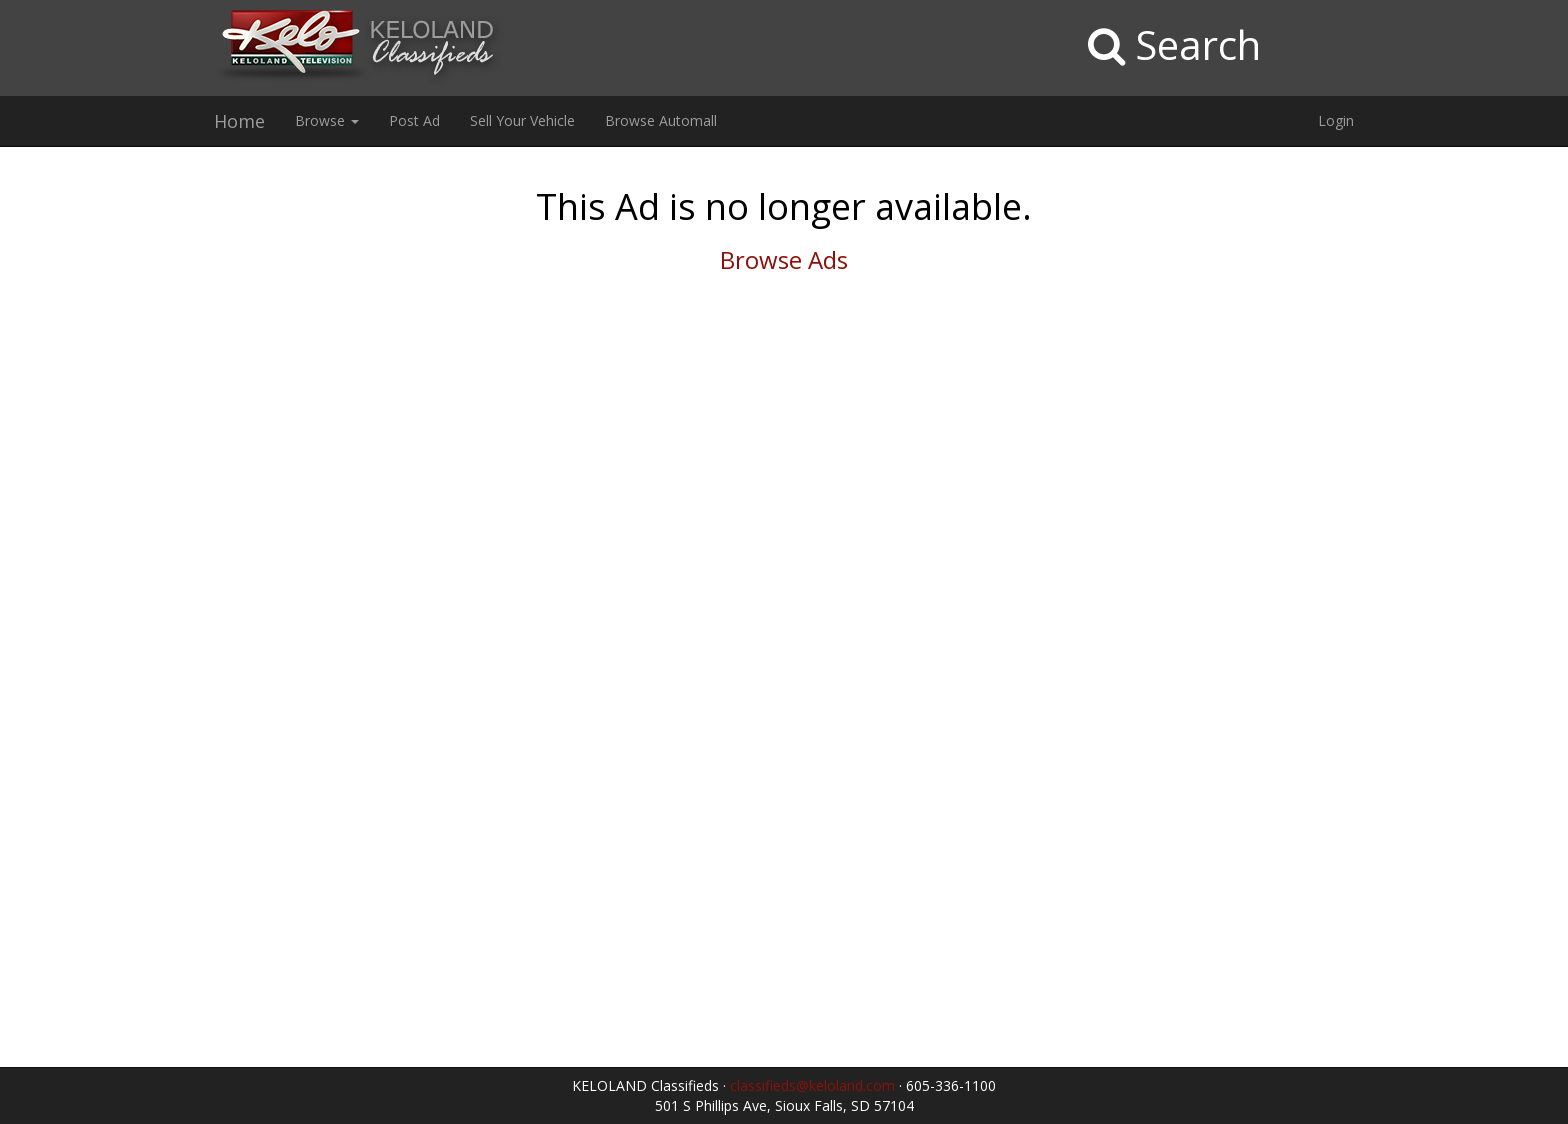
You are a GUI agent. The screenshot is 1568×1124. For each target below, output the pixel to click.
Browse (327, 120)
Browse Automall (661, 120)
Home (239, 121)
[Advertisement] (130, 467)
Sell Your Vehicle (522, 120)
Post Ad (414, 120)
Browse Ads (784, 259)
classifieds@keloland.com (812, 1085)
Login (1336, 120)
